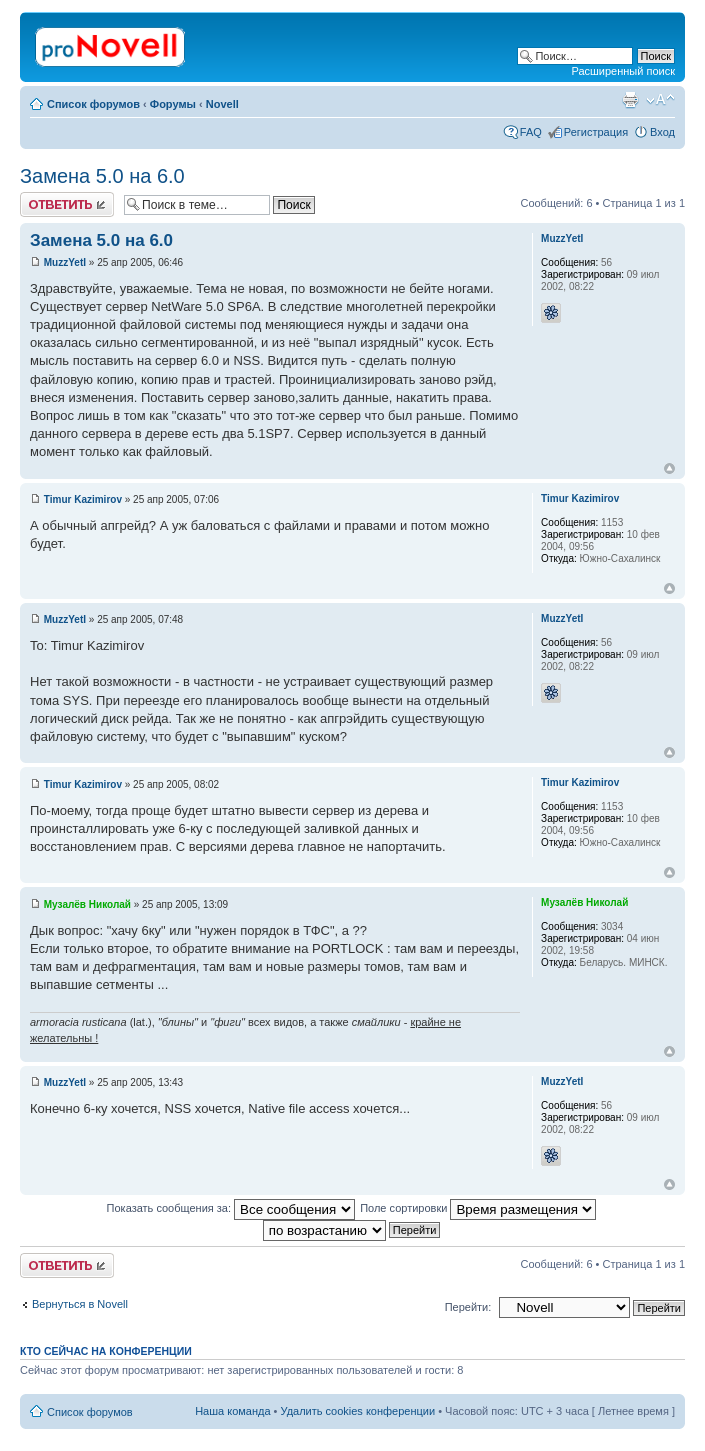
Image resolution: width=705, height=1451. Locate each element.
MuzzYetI (65, 262)
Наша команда (232, 1411)
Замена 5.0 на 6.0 (102, 176)
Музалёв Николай (87, 904)
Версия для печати (630, 100)
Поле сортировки (478, 1208)
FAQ (531, 132)
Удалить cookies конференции (358, 1411)
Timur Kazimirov (83, 499)
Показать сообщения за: (231, 1208)
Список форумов (93, 104)
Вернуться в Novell (80, 1304)
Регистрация (596, 132)
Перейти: (468, 1307)
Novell (222, 104)
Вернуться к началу (669, 468)
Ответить (67, 204)
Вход (662, 132)
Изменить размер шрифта (660, 100)
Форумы (173, 104)
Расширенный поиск (623, 71)
